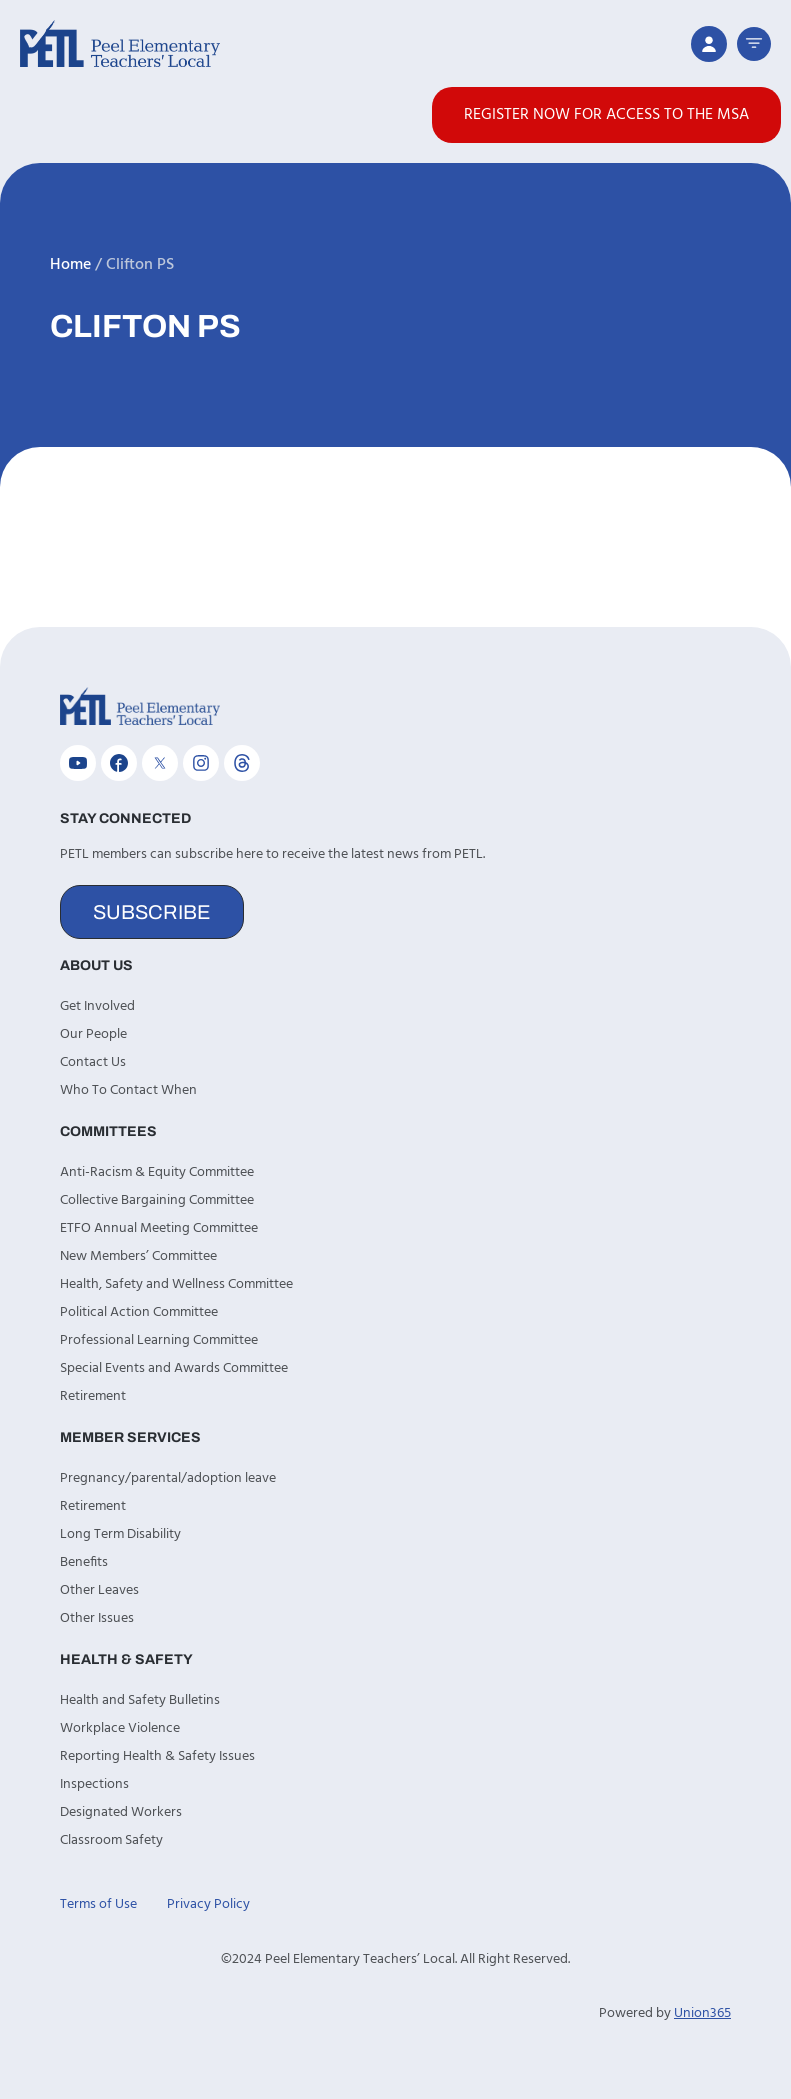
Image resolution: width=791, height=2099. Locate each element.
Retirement (93, 1396)
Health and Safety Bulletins (140, 1700)
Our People (93, 1034)
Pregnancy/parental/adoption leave (168, 1478)
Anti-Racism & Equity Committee (157, 1172)
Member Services (130, 1437)
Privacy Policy (208, 1904)
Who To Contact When (128, 1090)
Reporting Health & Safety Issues (157, 1756)
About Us (96, 965)
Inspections (94, 1784)
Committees (108, 1131)
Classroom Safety (111, 1840)
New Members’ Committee (138, 1256)
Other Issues (97, 1618)
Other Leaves (99, 1590)
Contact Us (93, 1062)
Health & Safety (126, 1659)
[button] (754, 44)
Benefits (84, 1562)
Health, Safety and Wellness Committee (176, 1284)
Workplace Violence (120, 1728)
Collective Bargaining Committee (157, 1200)
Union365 (702, 2013)
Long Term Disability (120, 1534)
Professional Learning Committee (159, 1340)
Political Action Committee (139, 1312)
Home (70, 265)
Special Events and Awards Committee (174, 1368)
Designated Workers (121, 1812)
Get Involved (97, 1006)
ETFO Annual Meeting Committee (159, 1228)
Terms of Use (98, 1904)
